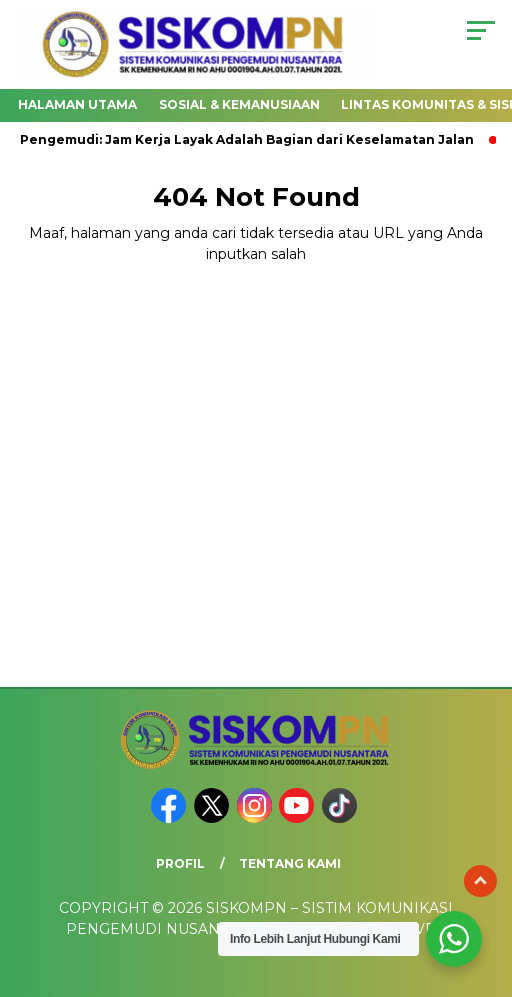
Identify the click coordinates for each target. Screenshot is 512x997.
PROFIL (180, 863)
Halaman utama (77, 104)
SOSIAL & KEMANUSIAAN (239, 104)
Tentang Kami (290, 863)
